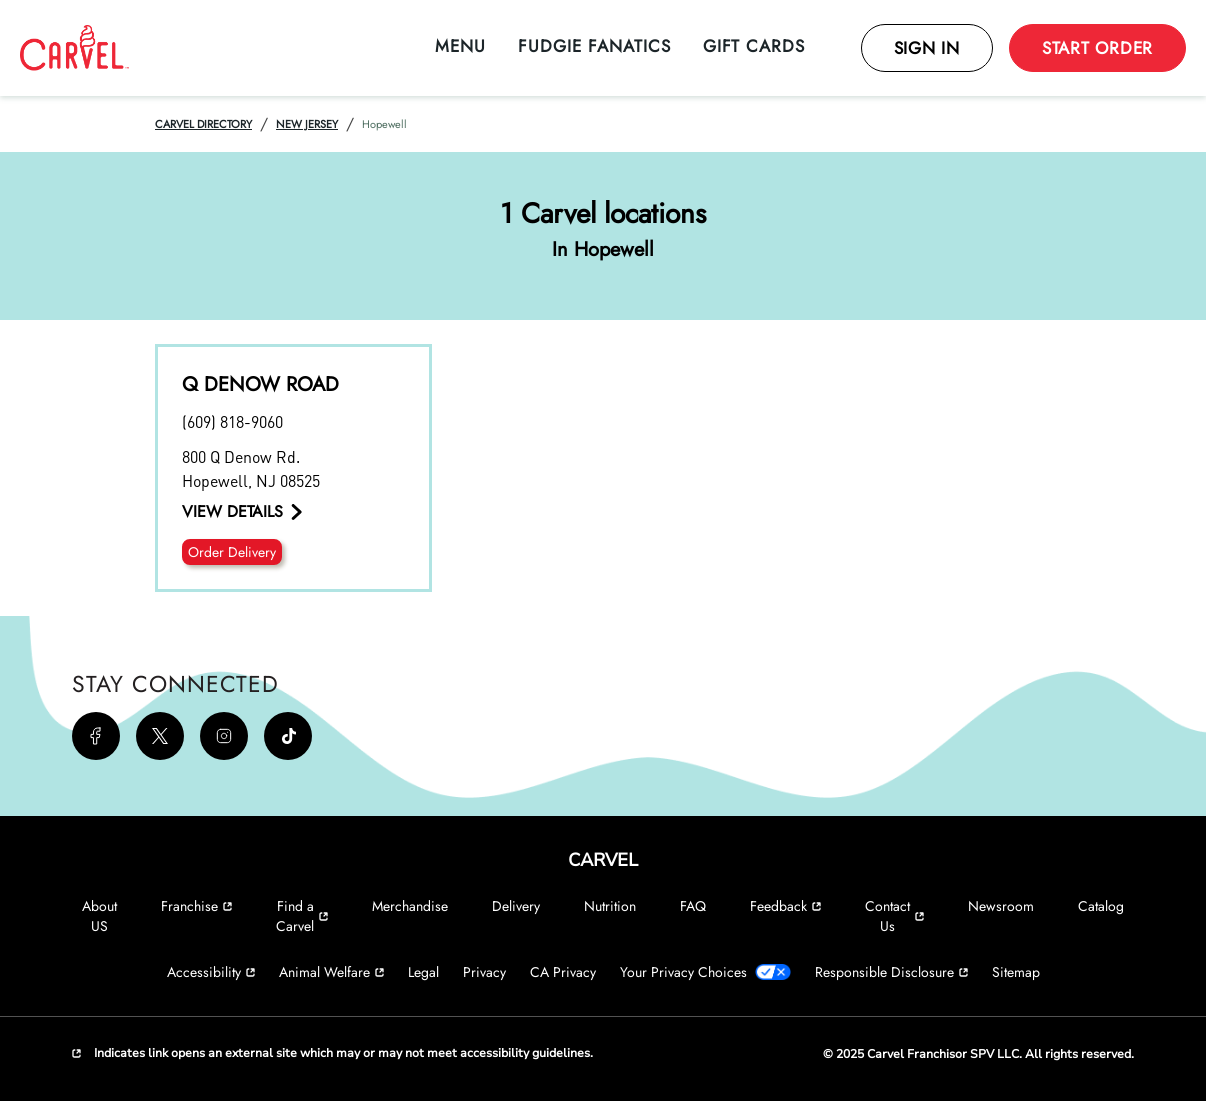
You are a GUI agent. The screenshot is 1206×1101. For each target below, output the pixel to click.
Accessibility (211, 972)
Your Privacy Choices (705, 972)
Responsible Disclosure (891, 972)
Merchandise (410, 906)
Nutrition (610, 906)
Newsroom (1001, 906)
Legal (423, 972)
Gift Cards (754, 46)
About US (99, 916)
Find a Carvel (302, 916)
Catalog (1101, 906)
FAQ (693, 906)
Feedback (785, 906)
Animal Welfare (331, 972)
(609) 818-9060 (232, 421)
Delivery (516, 906)
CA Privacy (563, 972)
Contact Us (894, 916)
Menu (460, 46)
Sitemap (1016, 972)
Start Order (1097, 48)
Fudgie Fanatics (594, 46)
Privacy (484, 972)
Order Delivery (232, 552)
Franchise (196, 906)
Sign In (927, 48)
